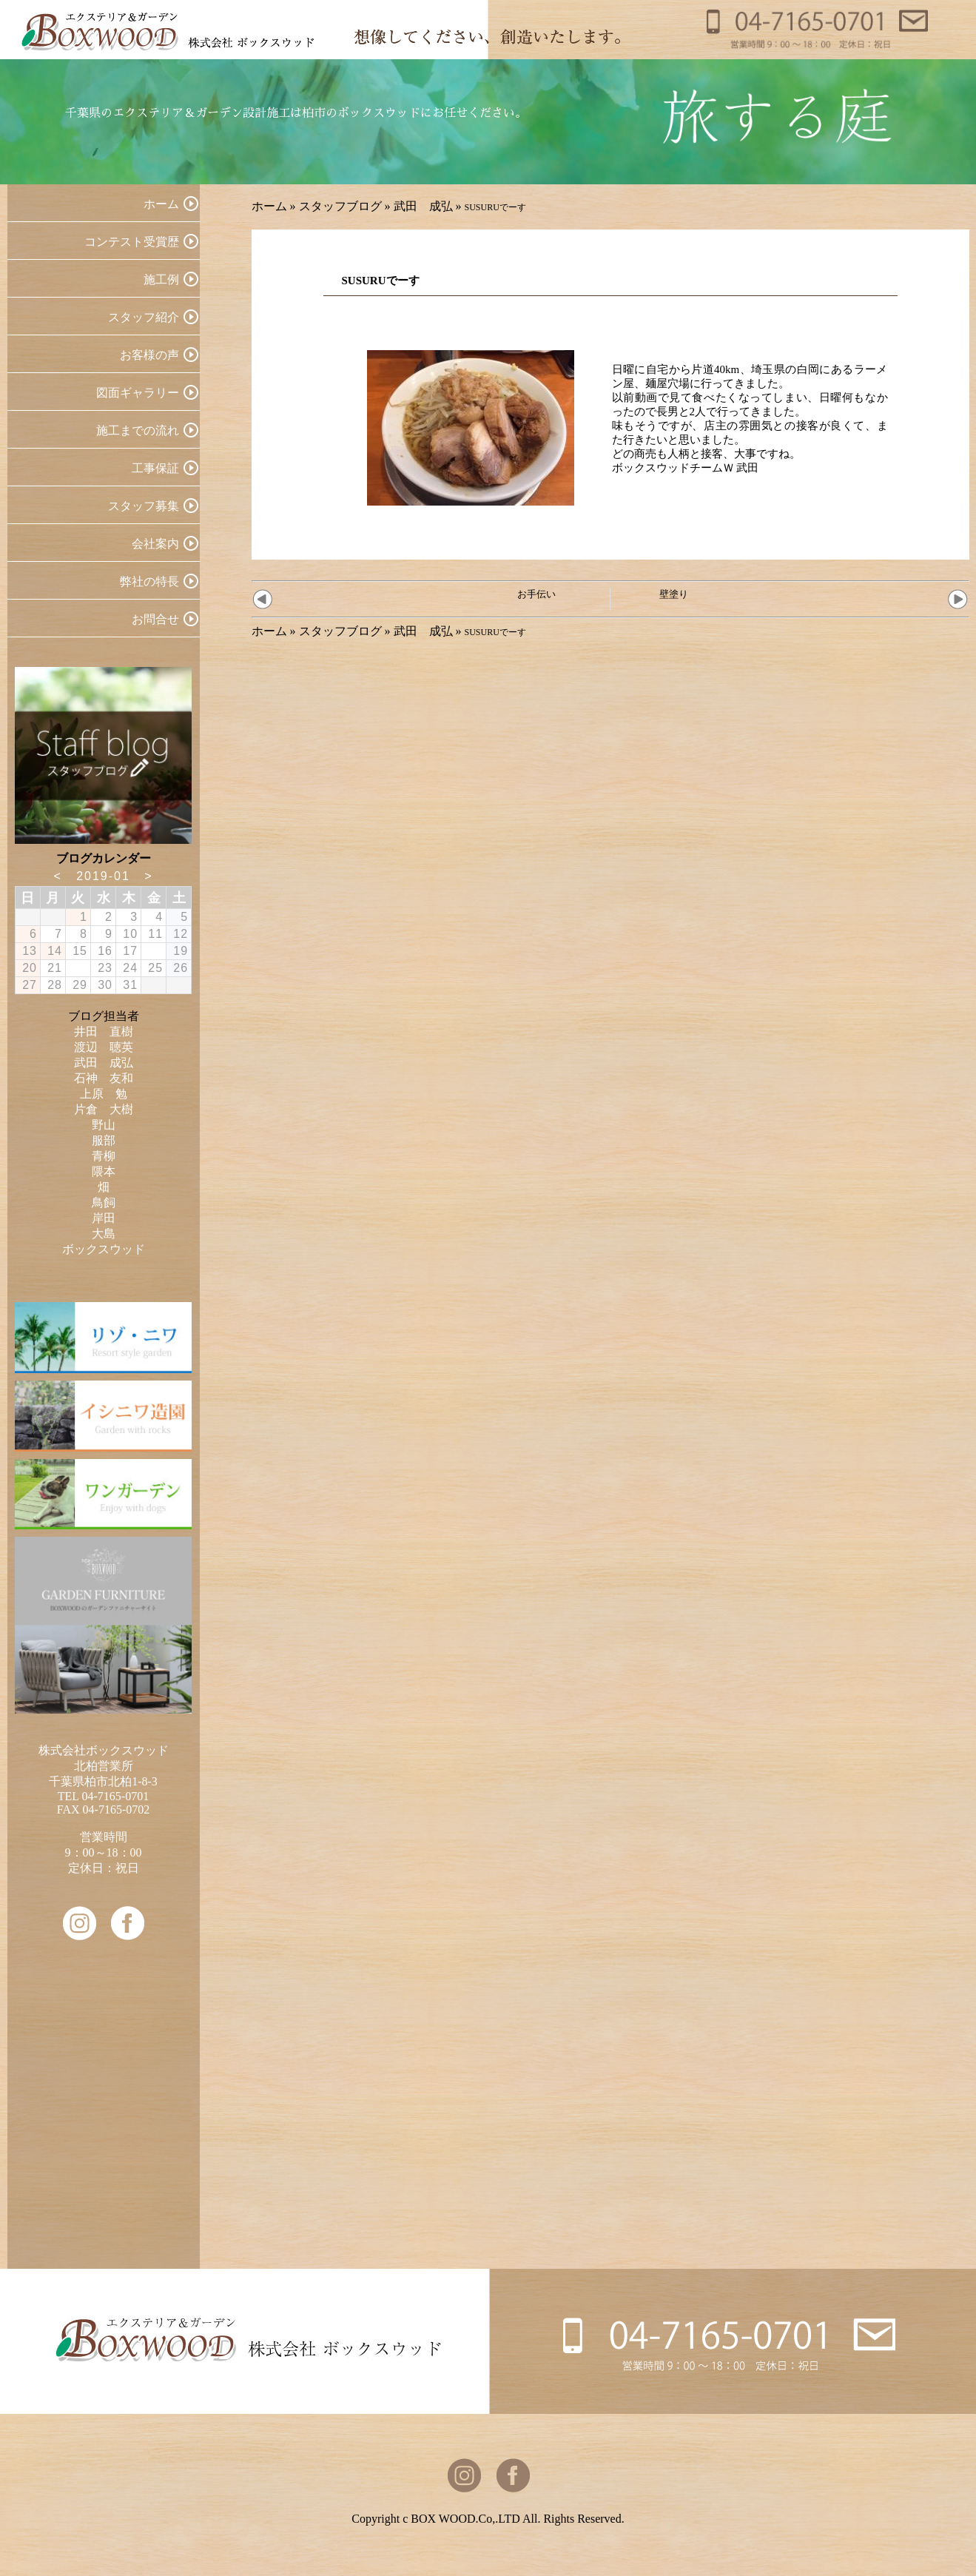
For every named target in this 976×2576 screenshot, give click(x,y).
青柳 (103, 1156)
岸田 (103, 1218)
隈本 (103, 1171)
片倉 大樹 (103, 1109)
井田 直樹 (103, 1031)
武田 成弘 (423, 206)
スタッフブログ (340, 206)
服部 (103, 1140)
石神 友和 (103, 1078)
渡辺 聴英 (103, 1047)
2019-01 (103, 876)
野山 (103, 1124)
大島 (103, 1233)
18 (155, 951)
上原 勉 (103, 1093)
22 (80, 968)
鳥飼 (103, 1202)
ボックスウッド (103, 1249)
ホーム (269, 206)
